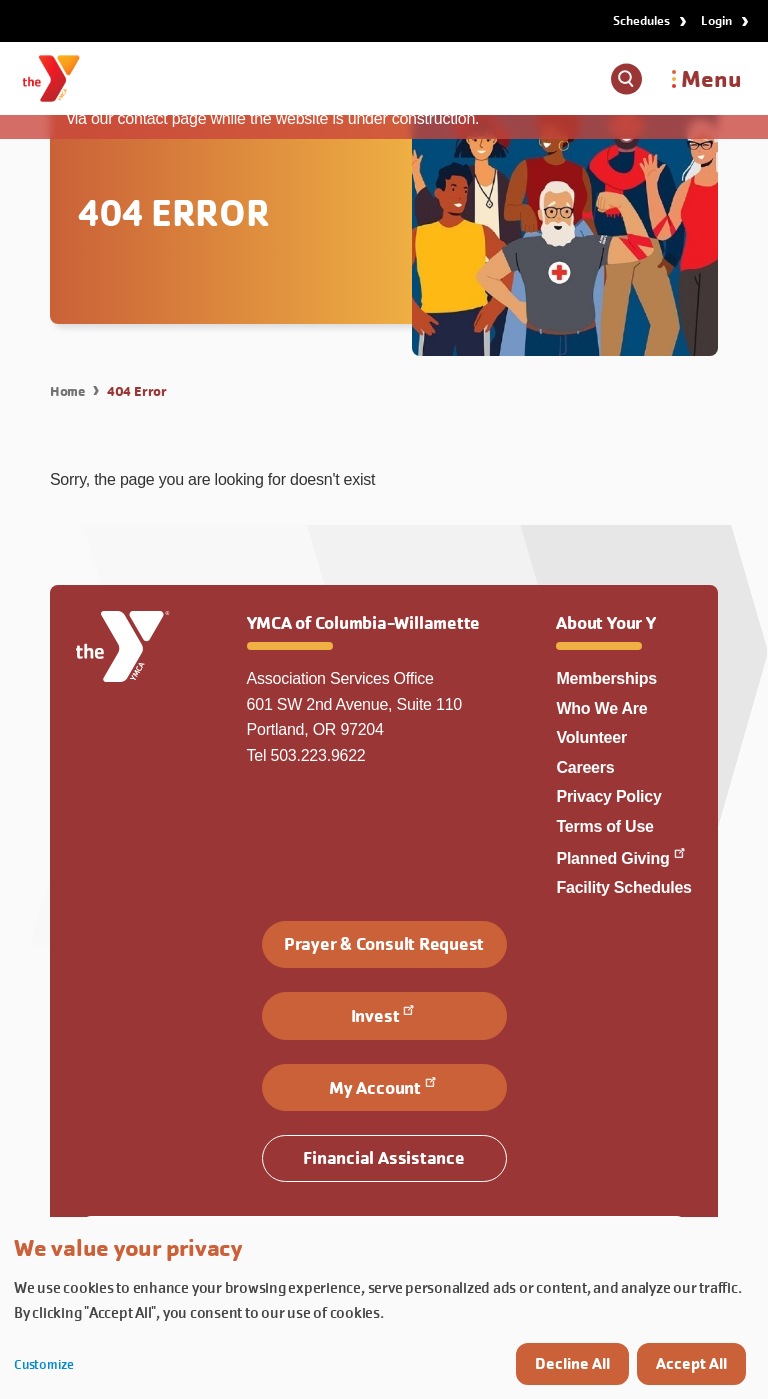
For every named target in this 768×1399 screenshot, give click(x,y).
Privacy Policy (608, 796)
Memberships (606, 678)
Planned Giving (621, 858)
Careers (585, 767)
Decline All (572, 1363)
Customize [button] (44, 1364)
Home (67, 391)
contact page (162, 118)
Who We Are (601, 708)
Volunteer (591, 737)
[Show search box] (626, 79)
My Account (384, 1086)
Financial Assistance (383, 1157)
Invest (384, 1014)
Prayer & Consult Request (384, 943)
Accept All (691, 1363)
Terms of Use (604, 826)
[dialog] (384, 1308)
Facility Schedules (623, 887)
